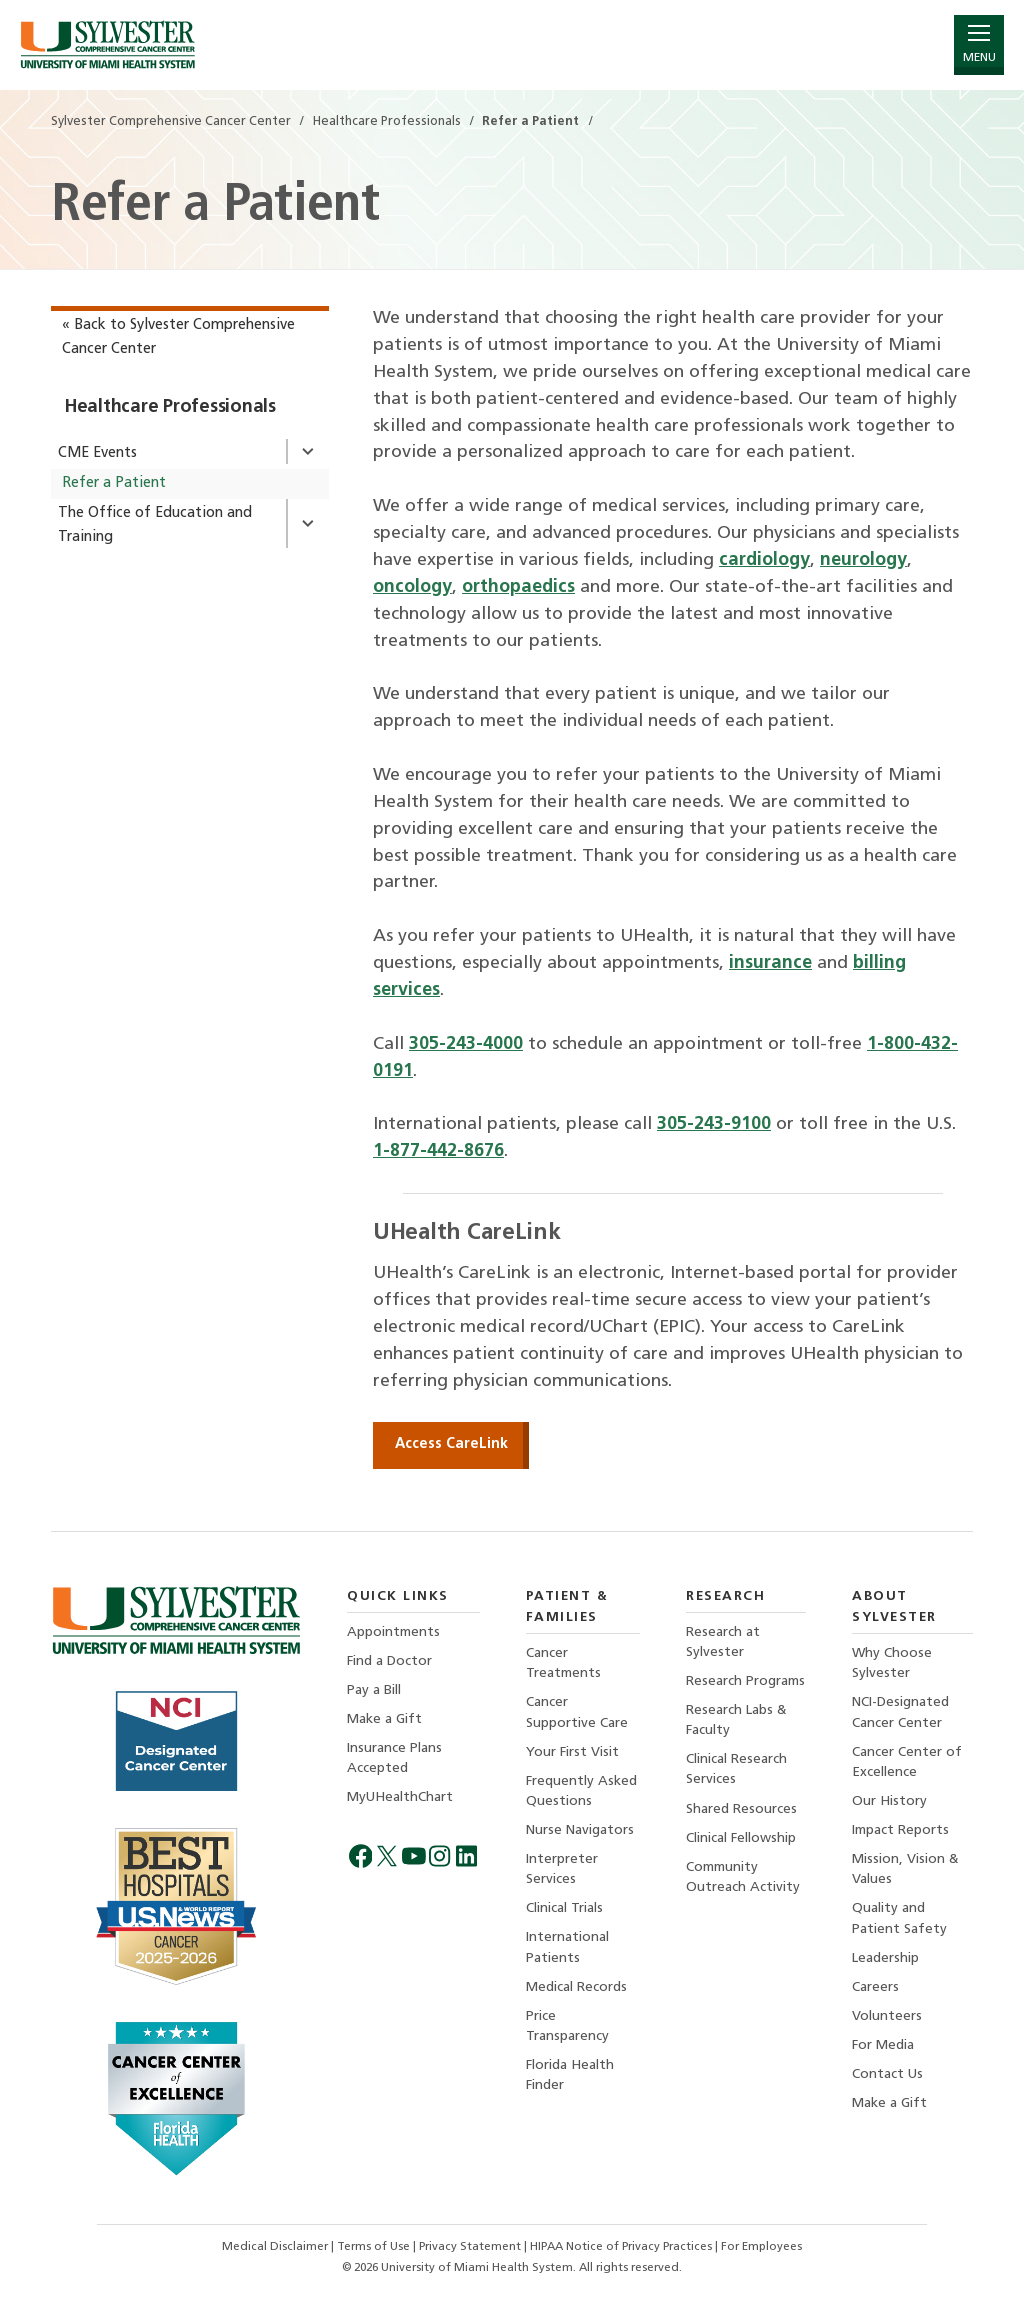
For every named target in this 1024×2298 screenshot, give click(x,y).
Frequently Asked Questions (581, 1791)
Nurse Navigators (580, 1830)
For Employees (761, 2247)
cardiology (764, 560)
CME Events (97, 453)
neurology (863, 560)
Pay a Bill (374, 1690)
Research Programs (745, 1681)
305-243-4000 (466, 1044)
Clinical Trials (564, 1908)
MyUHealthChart (400, 1797)
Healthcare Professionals (170, 407)
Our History (889, 1801)
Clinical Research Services (736, 1769)
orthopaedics (518, 587)
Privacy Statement (471, 2247)
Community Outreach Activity (743, 1877)
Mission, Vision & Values (905, 1869)
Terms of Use (375, 2247)
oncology (412, 587)
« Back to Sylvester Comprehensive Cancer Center (178, 337)
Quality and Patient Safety (899, 1918)
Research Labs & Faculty (736, 1720)
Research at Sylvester (723, 1642)
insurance (770, 963)
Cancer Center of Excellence (907, 1762)
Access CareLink (451, 1444)
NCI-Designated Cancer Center (900, 1712)
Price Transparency (567, 2026)
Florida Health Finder (570, 2075)
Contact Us (887, 2074)
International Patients (567, 1947)
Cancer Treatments (563, 1663)
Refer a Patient (114, 483)
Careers (875, 1987)
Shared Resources (741, 1809)
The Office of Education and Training (155, 525)
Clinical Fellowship (741, 1838)
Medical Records (576, 1987)
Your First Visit (572, 1752)
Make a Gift (384, 1719)
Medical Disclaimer (276, 2247)
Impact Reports (900, 1830)
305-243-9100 (714, 1124)
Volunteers (887, 2016)
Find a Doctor (389, 1661)
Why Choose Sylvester (892, 1663)
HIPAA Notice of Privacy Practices (622, 2247)
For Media (883, 2045)
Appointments (393, 1632)
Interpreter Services (562, 1869)
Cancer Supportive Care (577, 1712)
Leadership (885, 1958)
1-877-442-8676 (438, 1151)
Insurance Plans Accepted (394, 1758)
